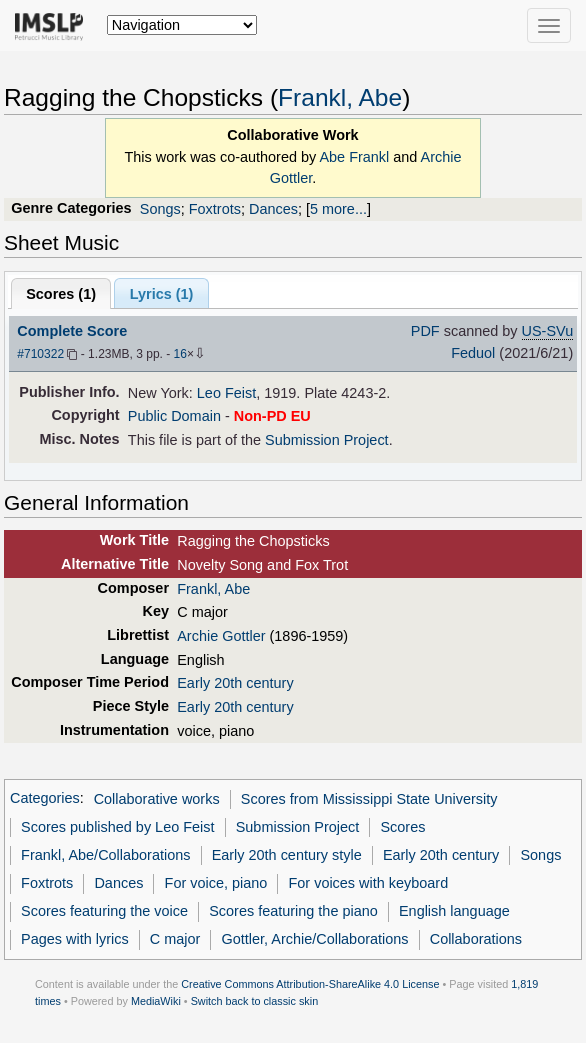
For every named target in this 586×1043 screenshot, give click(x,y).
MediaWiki (156, 1001)
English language (454, 911)
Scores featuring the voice (104, 911)
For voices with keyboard (369, 883)
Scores (402, 827)
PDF (425, 331)
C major (175, 939)
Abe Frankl (354, 157)
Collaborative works (157, 799)
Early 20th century (235, 683)
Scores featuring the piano (293, 911)
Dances (273, 209)
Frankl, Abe (340, 97)
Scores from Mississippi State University (369, 799)
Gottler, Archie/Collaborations (315, 939)
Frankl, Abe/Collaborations (105, 855)
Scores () (61, 294)
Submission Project (327, 440)
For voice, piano (216, 883)
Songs (160, 209)
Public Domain (174, 416)
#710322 (40, 354)
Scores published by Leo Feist (117, 827)
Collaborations (476, 939)
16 (180, 354)
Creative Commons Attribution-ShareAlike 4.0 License (310, 984)
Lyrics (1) (162, 294)
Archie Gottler (221, 636)
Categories (45, 799)
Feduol (473, 353)
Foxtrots (215, 209)
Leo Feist (226, 393)
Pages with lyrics (75, 939)
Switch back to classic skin (255, 1001)
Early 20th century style (287, 855)
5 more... (338, 209)
